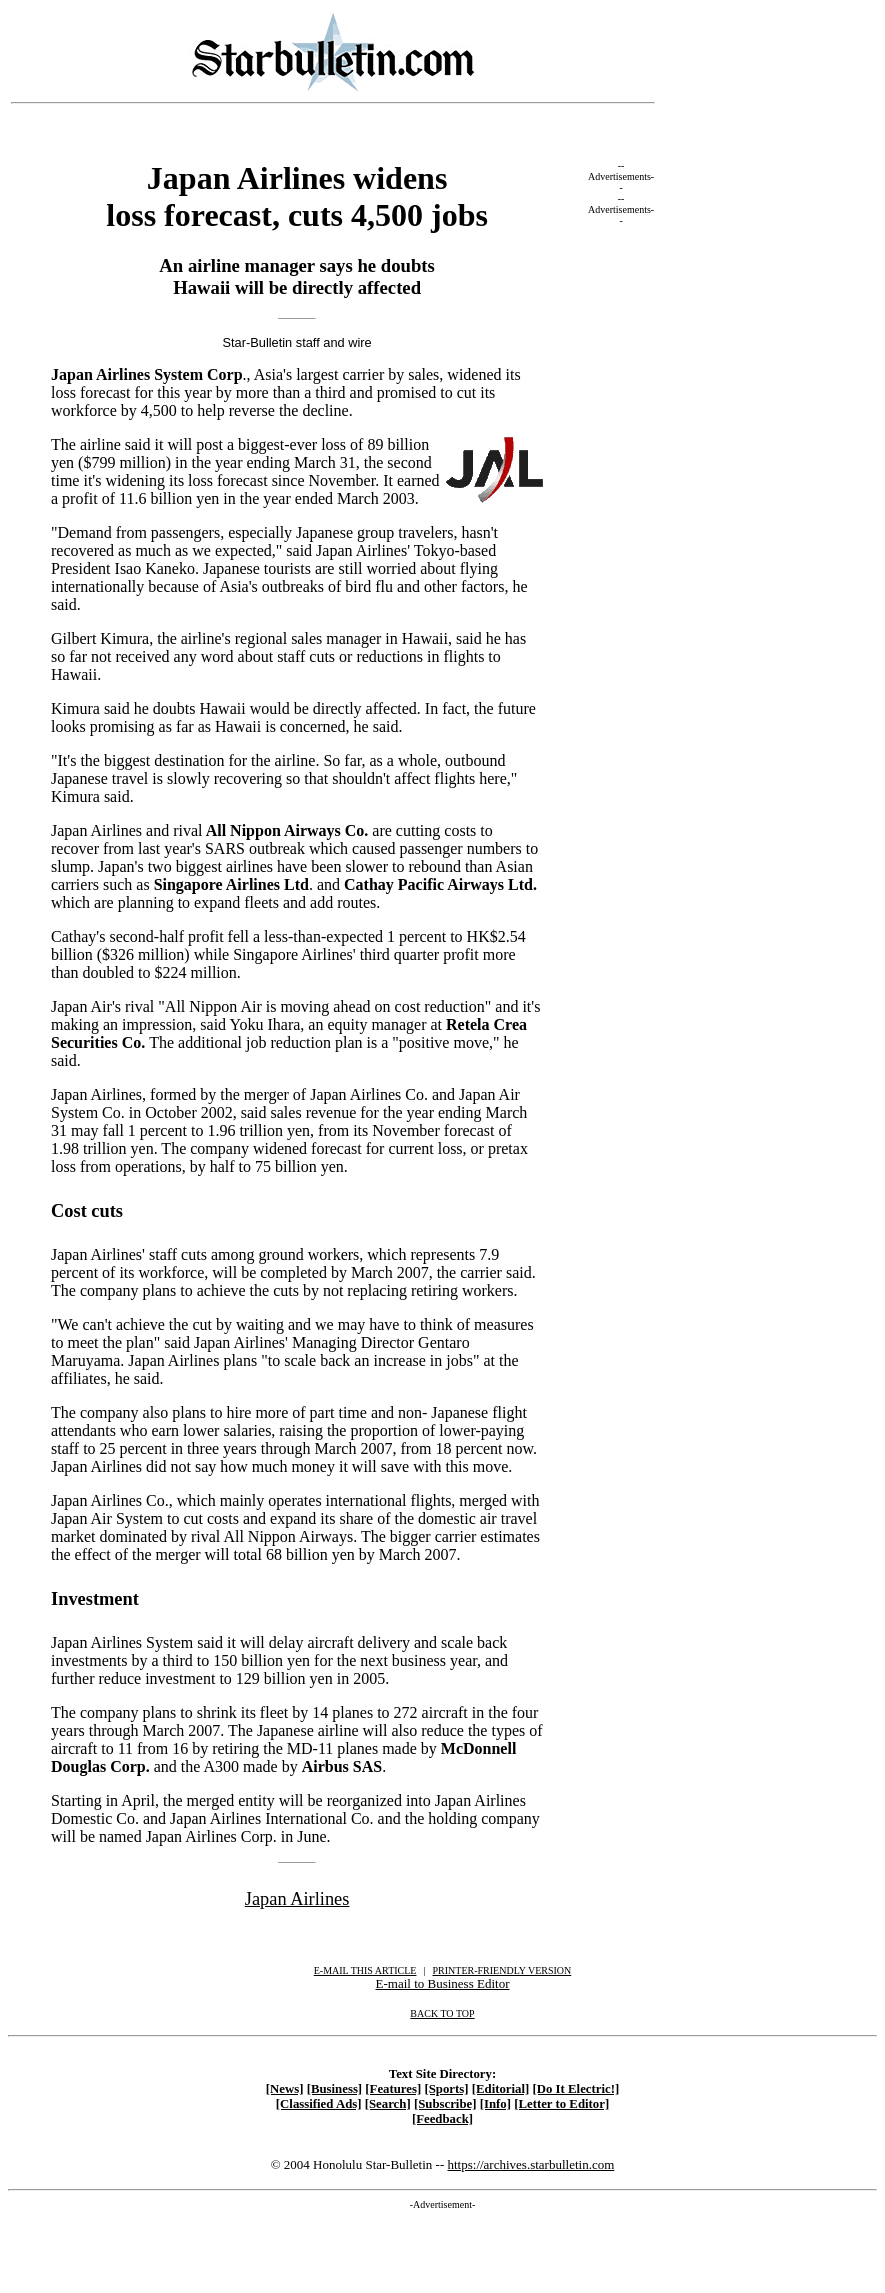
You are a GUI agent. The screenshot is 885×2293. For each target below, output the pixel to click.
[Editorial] (501, 2089)
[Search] (388, 2104)
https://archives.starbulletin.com (530, 2164)
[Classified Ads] (319, 2104)
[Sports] (446, 2089)
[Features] (393, 2089)
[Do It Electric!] (576, 2089)
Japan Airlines (297, 1899)
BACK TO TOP (442, 2013)
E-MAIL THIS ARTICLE (365, 1970)
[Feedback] (442, 2119)
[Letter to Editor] (561, 2104)
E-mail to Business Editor (443, 1983)
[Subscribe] (445, 2104)
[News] (285, 2089)
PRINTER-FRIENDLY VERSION (502, 1970)
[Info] (495, 2104)
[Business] (334, 2089)
